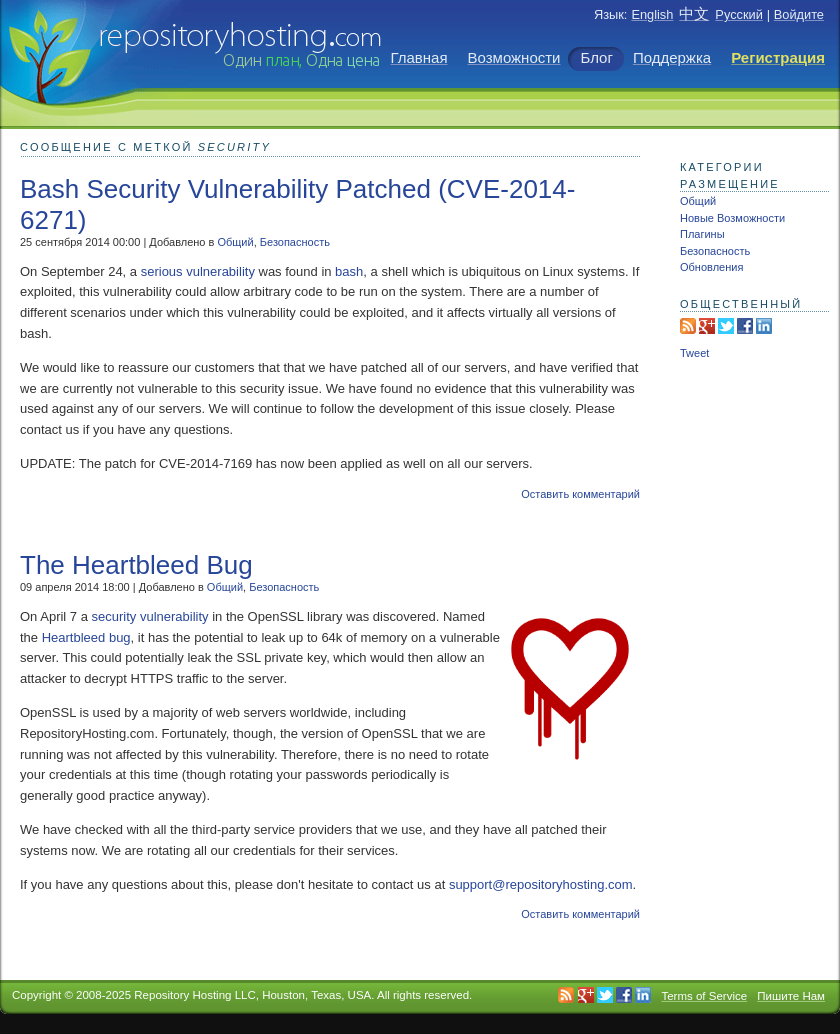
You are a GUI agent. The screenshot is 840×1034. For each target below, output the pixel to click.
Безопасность (295, 242)
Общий (235, 242)
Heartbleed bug (86, 637)
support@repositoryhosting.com (541, 884)
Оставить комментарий (580, 494)
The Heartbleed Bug (136, 565)
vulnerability (220, 271)
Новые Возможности (732, 218)
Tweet (694, 353)
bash (349, 271)
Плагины (702, 234)
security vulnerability (150, 616)
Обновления (711, 267)
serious (162, 271)
